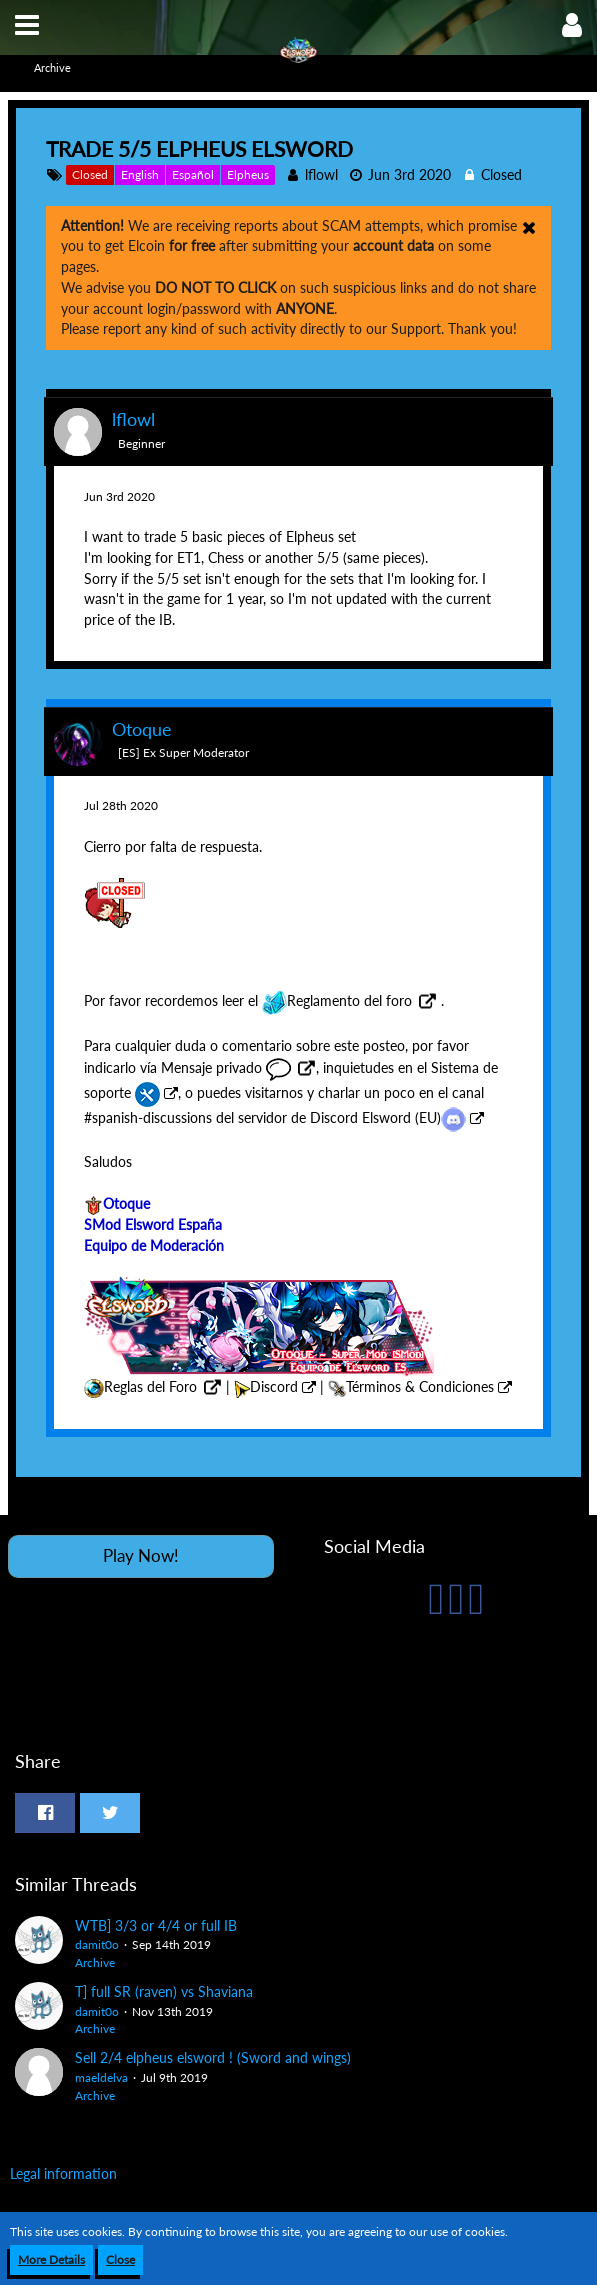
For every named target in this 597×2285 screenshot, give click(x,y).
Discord (274, 1386)
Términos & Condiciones (420, 1386)
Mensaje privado (226, 1067)
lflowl (321, 174)
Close (120, 2259)
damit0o (97, 1944)
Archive (95, 1962)
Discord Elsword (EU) (388, 1117)
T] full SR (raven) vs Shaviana (164, 1991)
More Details (51, 2259)
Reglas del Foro (150, 1386)
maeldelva (101, 2077)
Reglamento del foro (337, 1000)
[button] (27, 25)
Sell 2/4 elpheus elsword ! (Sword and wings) (213, 2057)
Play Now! (141, 1555)
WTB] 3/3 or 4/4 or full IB (156, 1925)
